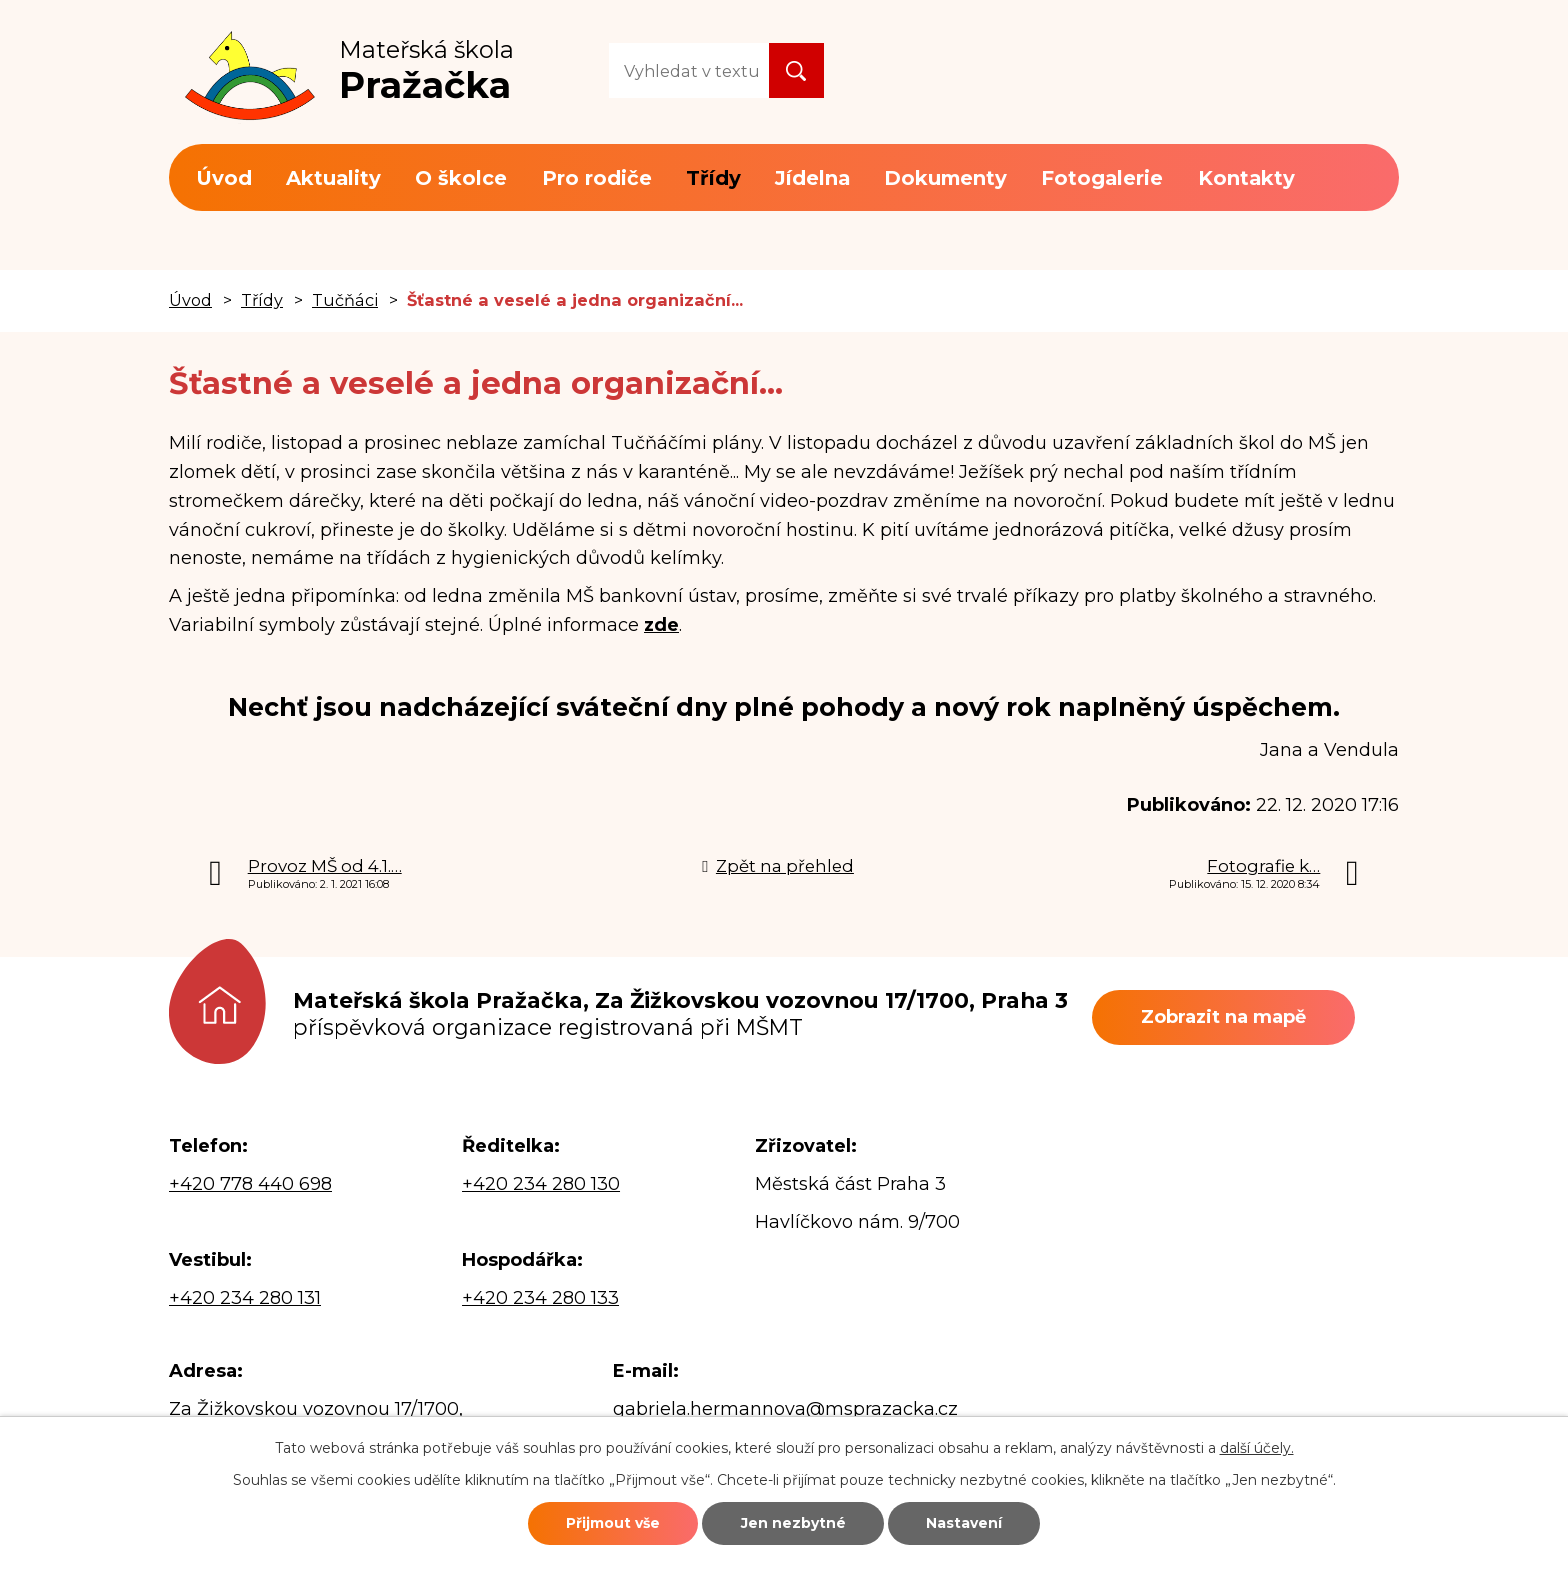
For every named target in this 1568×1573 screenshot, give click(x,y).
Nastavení (966, 1523)
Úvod (224, 178)
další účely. (1257, 1448)
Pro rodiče (597, 178)
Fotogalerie (1102, 178)
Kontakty (1246, 178)
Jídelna (812, 178)
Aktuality (333, 178)
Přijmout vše (611, 1523)
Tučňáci (345, 300)
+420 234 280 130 (541, 1184)
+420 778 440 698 (250, 1184)
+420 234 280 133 (540, 1298)
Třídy (713, 178)
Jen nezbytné (793, 1523)
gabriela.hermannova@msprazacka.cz (785, 1409)
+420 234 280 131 (245, 1298)
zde (661, 625)
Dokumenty (945, 178)
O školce (461, 178)
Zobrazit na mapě (1224, 1017)
